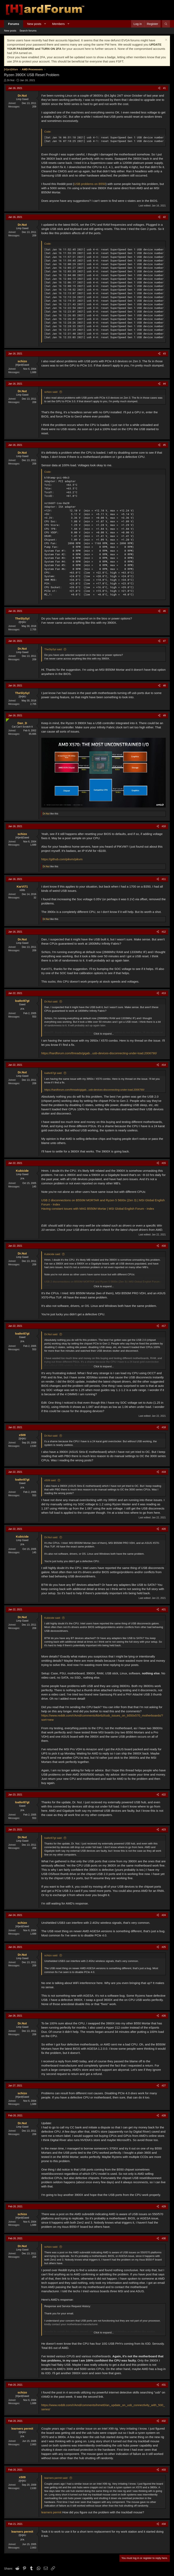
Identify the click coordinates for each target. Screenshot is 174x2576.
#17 (164, 1326)
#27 (164, 2085)
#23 (164, 1829)
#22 (164, 1794)
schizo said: (51, 391)
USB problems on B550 (90, 184)
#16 (164, 1245)
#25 (164, 1947)
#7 (164, 641)
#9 (164, 715)
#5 (164, 445)
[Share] (159, 88)
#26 (164, 2015)
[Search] (166, 24)
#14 (164, 1064)
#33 (164, 2469)
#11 (164, 879)
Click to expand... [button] (104, 1033)
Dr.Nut (10, 80)
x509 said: (50, 1480)
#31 (164, 2384)
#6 (164, 611)
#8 (164, 685)
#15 (164, 1163)
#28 (164, 2115)
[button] (45, 24)
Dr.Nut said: (51, 1001)
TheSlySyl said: (53, 649)
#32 (164, 2421)
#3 (164, 353)
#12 (164, 931)
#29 (164, 2206)
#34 (164, 2524)
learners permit (51, 2512)
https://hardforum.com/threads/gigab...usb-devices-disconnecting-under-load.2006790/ (99, 1053)
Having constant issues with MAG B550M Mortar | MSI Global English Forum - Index (97, 1208)
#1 (164, 88)
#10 (164, 826)
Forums (13, 24)
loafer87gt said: (53, 1073)
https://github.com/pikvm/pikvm (62, 859)
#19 (164, 1472)
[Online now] (6, 719)
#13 (164, 993)
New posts (34, 24)
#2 (164, 217)
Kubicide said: (52, 1254)
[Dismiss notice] (165, 40)
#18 (164, 1427)
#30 (164, 2238)
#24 (164, 1915)
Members (58, 24)
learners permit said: (56, 2477)
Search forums (28, 30)
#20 (164, 1529)
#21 (164, 1609)
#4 (164, 383)
